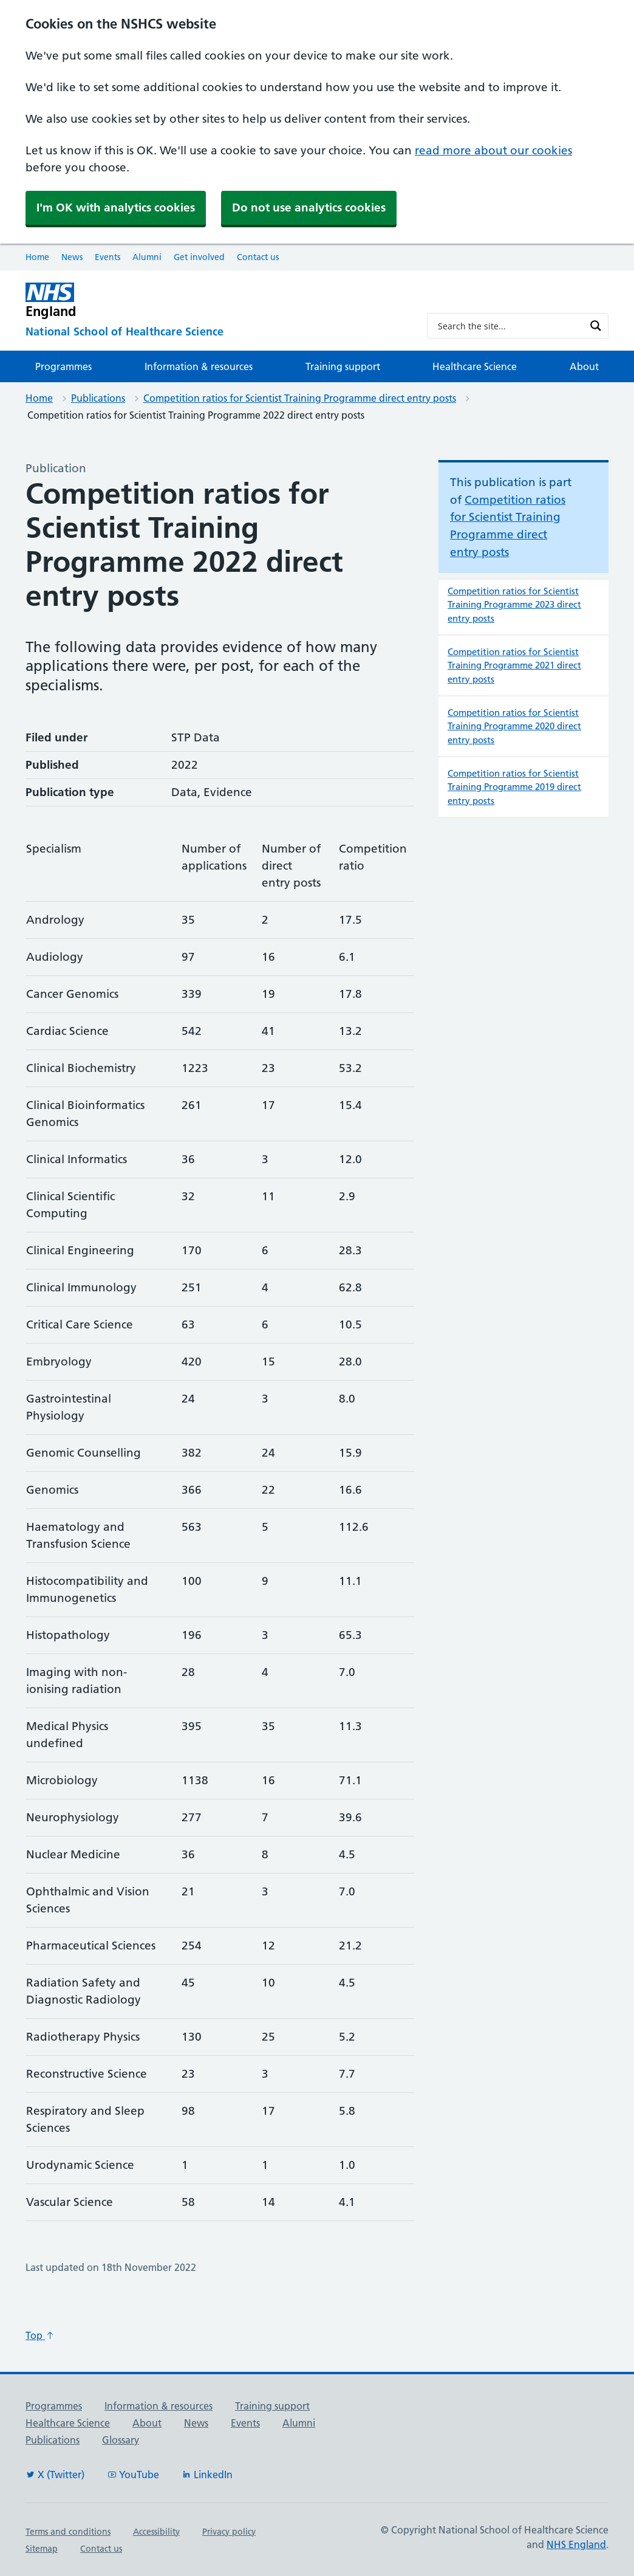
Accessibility (156, 2531)
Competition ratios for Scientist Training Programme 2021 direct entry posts (514, 665)
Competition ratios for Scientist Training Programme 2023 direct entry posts (514, 604)
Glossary (120, 2440)
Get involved (199, 257)
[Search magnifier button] (595, 325)
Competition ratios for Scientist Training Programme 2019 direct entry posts (514, 787)
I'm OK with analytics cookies (115, 208)
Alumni (147, 257)
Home (37, 257)
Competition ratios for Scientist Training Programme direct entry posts (299, 398)
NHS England (576, 2544)
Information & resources (199, 366)
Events (107, 257)
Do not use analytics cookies (309, 208)
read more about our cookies (493, 150)
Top (40, 2335)
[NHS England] (216, 300)
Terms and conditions (68, 2531)
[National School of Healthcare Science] (216, 332)
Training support (342, 366)
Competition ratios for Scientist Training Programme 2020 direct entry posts (514, 726)
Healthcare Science (474, 366)
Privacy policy (229, 2531)
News (72, 257)
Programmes (63, 366)
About (584, 366)
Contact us (258, 257)
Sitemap (42, 2548)
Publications (98, 398)
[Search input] (510, 326)
